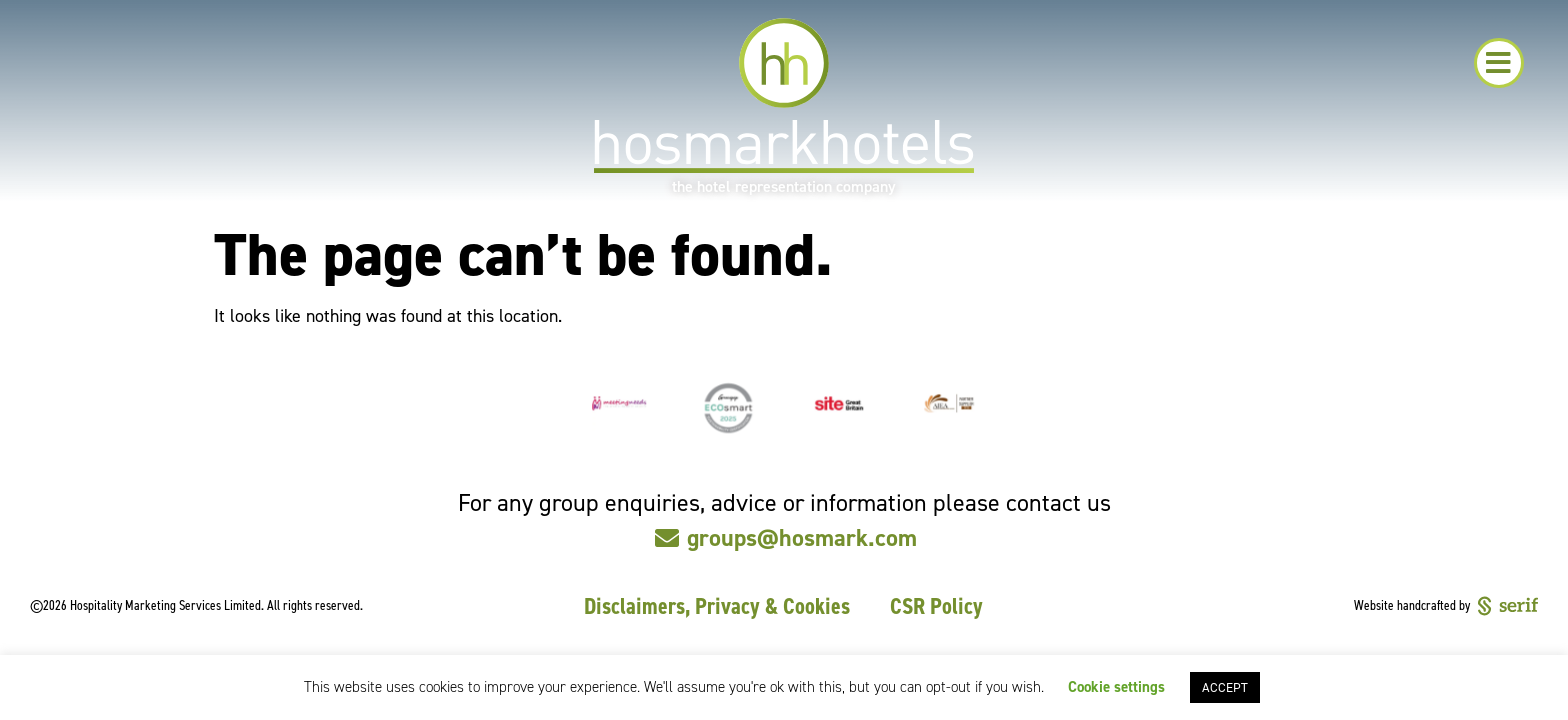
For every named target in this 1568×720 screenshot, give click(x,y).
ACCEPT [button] (1225, 687)
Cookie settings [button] (1116, 687)
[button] (1499, 63)
